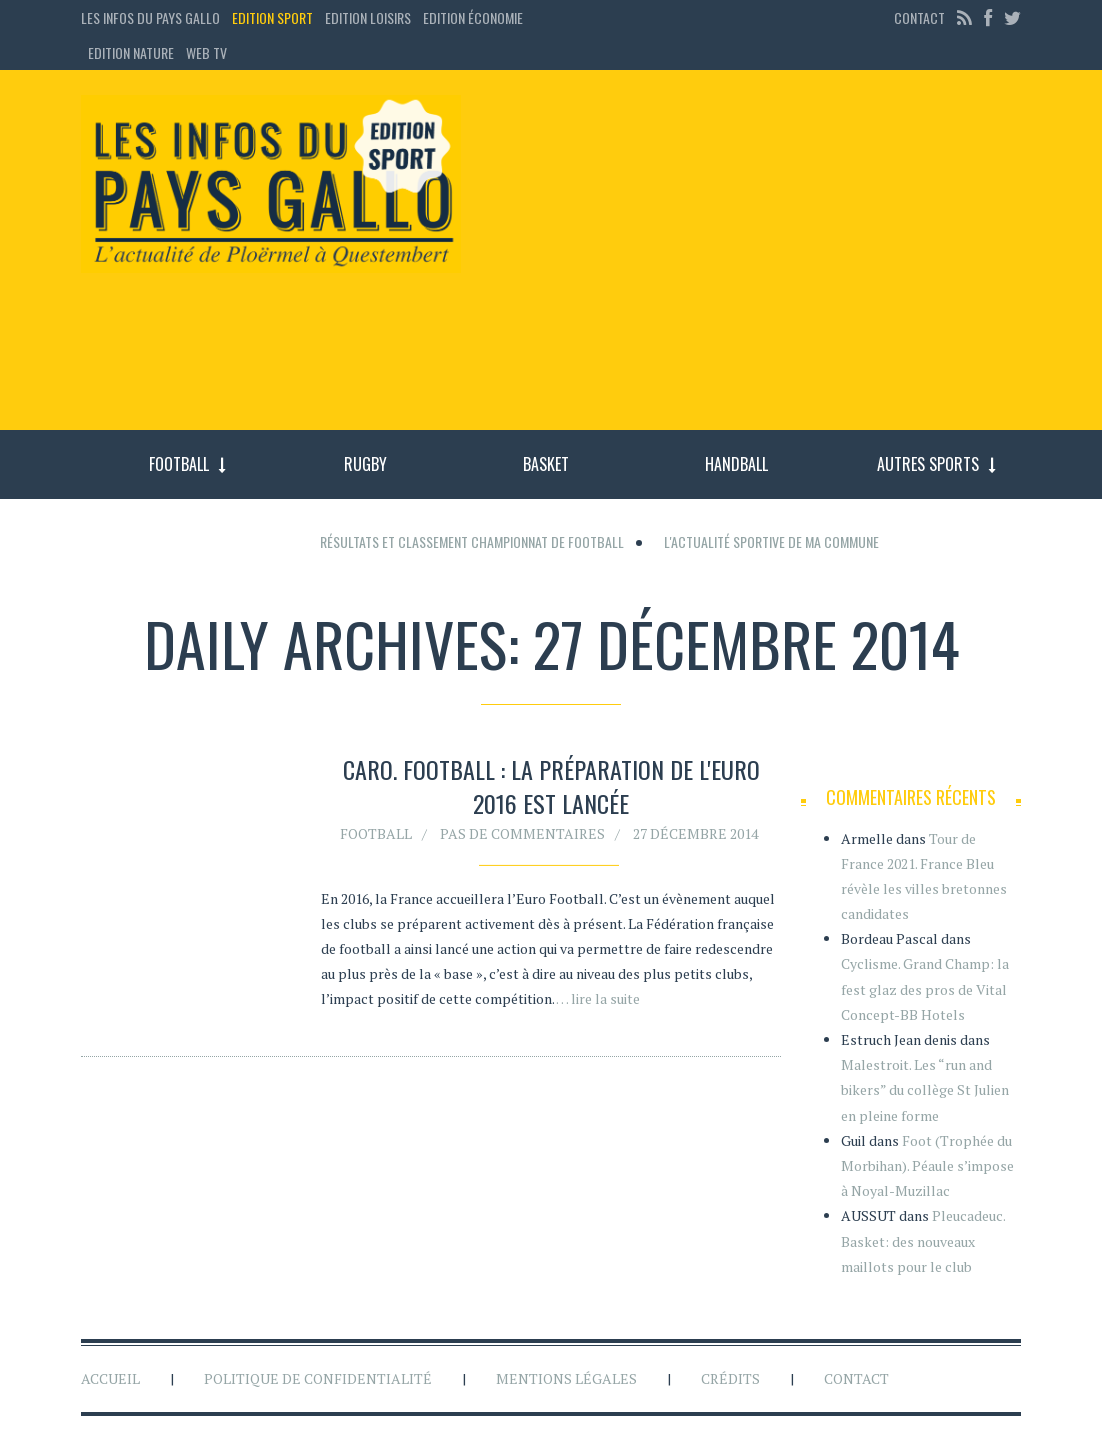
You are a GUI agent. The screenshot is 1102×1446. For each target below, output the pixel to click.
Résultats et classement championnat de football (472, 541)
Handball (736, 464)
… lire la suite (598, 1004)
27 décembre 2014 (695, 838)
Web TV (206, 52)
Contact (919, 17)
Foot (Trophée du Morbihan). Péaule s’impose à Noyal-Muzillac (927, 1165)
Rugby (365, 464)
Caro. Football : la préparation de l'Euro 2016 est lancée (551, 792)
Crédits (730, 1378)
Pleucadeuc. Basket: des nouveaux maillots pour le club (923, 1240)
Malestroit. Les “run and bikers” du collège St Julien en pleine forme (925, 1089)
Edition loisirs (368, 17)
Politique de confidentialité (318, 1378)
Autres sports (928, 464)
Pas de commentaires (522, 838)
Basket (546, 464)
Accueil (110, 1378)
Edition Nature (131, 52)
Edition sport (272, 17)
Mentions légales (566, 1378)
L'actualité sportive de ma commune (771, 541)
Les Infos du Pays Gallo (150, 17)
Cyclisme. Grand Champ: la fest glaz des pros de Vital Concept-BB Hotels (925, 988)
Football (179, 464)
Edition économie (473, 17)
